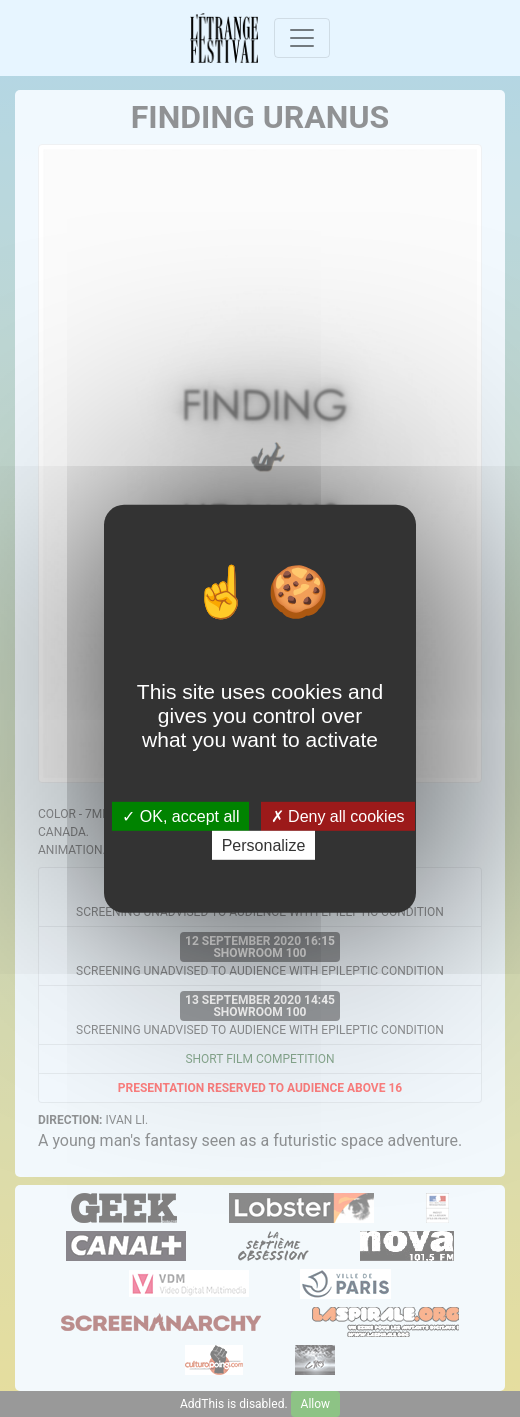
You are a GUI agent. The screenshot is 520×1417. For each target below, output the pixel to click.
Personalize (264, 845)
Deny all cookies (338, 815)
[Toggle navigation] (302, 38)
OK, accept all (180, 815)
